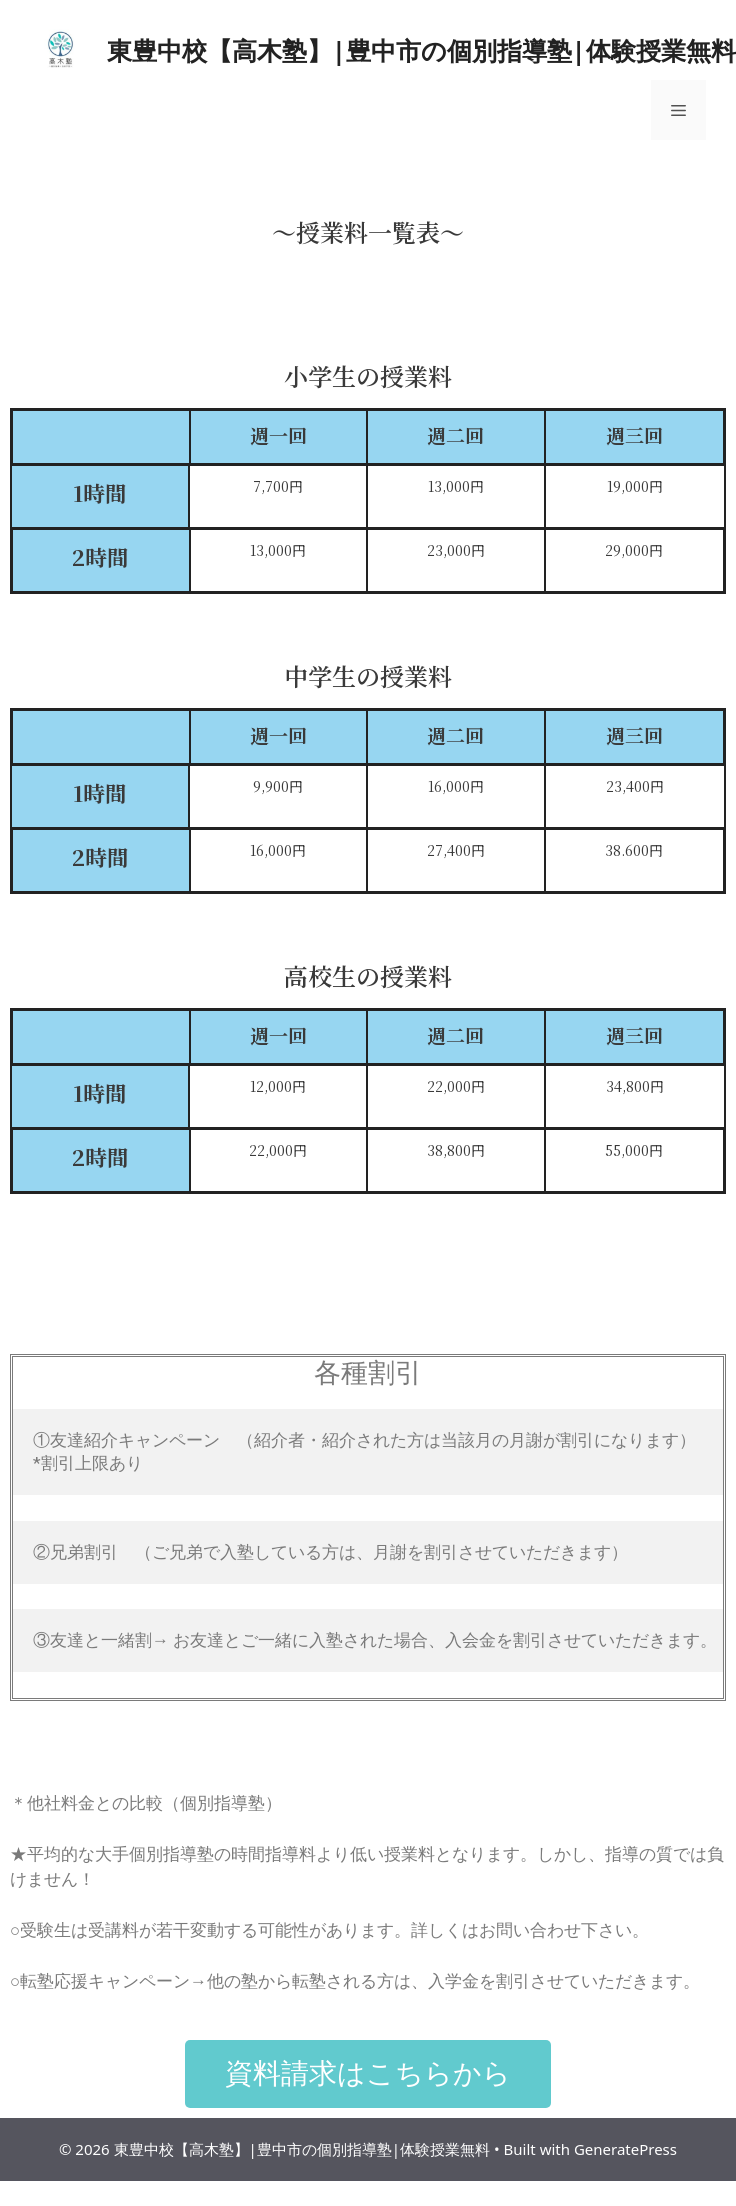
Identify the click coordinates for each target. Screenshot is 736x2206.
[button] (368, 2074)
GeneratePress (625, 2149)
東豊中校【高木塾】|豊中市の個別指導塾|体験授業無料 (421, 50)
